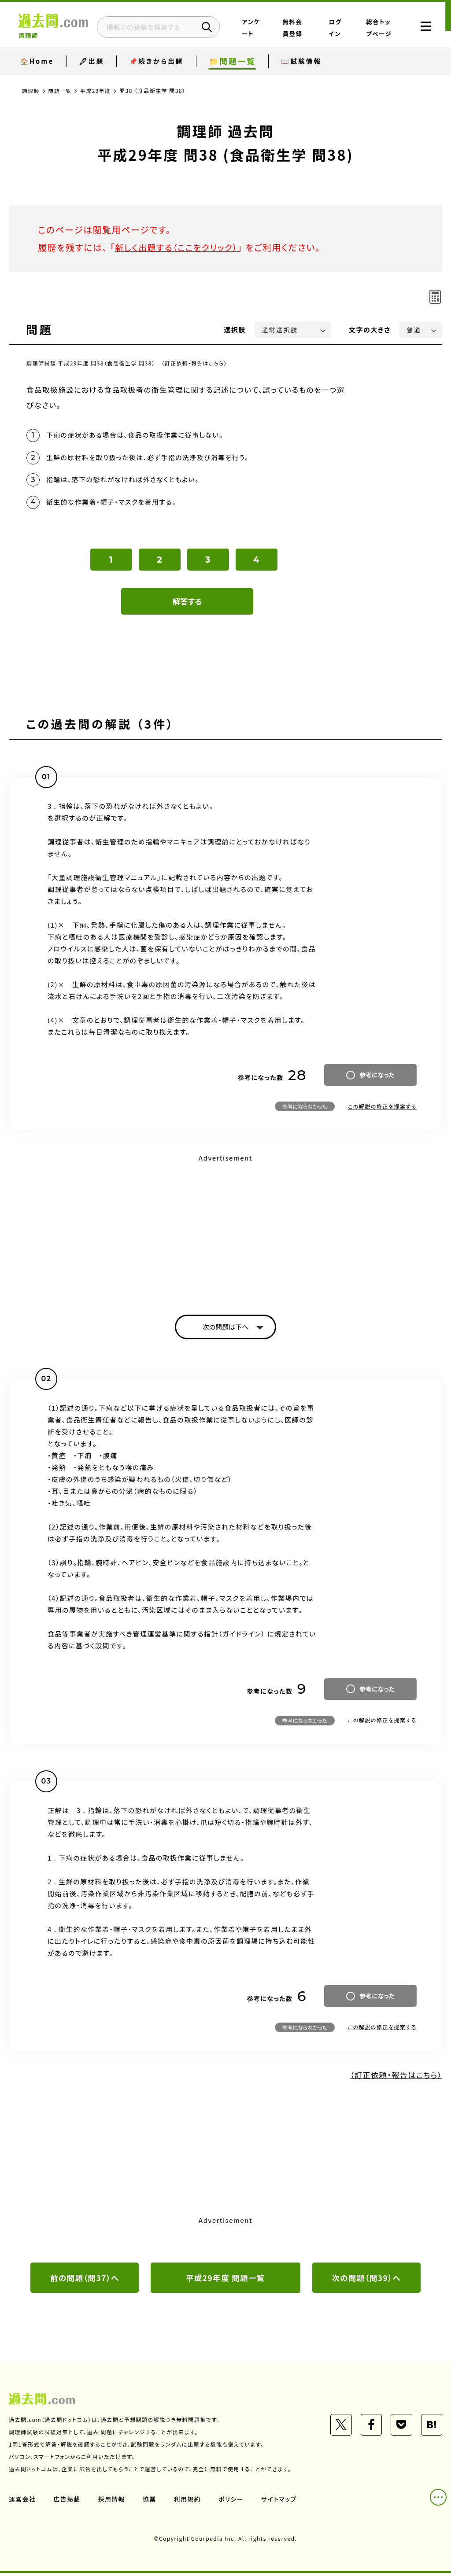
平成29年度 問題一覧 (225, 2280)
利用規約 (188, 2502)
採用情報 (112, 2502)
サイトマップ (281, 2502)
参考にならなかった (304, 1108)
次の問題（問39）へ (366, 2280)
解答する (187, 603)
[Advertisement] (225, 1228)
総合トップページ (378, 32)
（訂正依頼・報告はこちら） (195, 363)
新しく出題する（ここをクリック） (179, 247)
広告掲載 (67, 2502)
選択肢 (235, 329)
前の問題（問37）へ (85, 2280)
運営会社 (22, 2502)
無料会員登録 (305, 32)
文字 (370, 329)
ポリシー (232, 2502)
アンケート (270, 32)
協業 (150, 2502)
